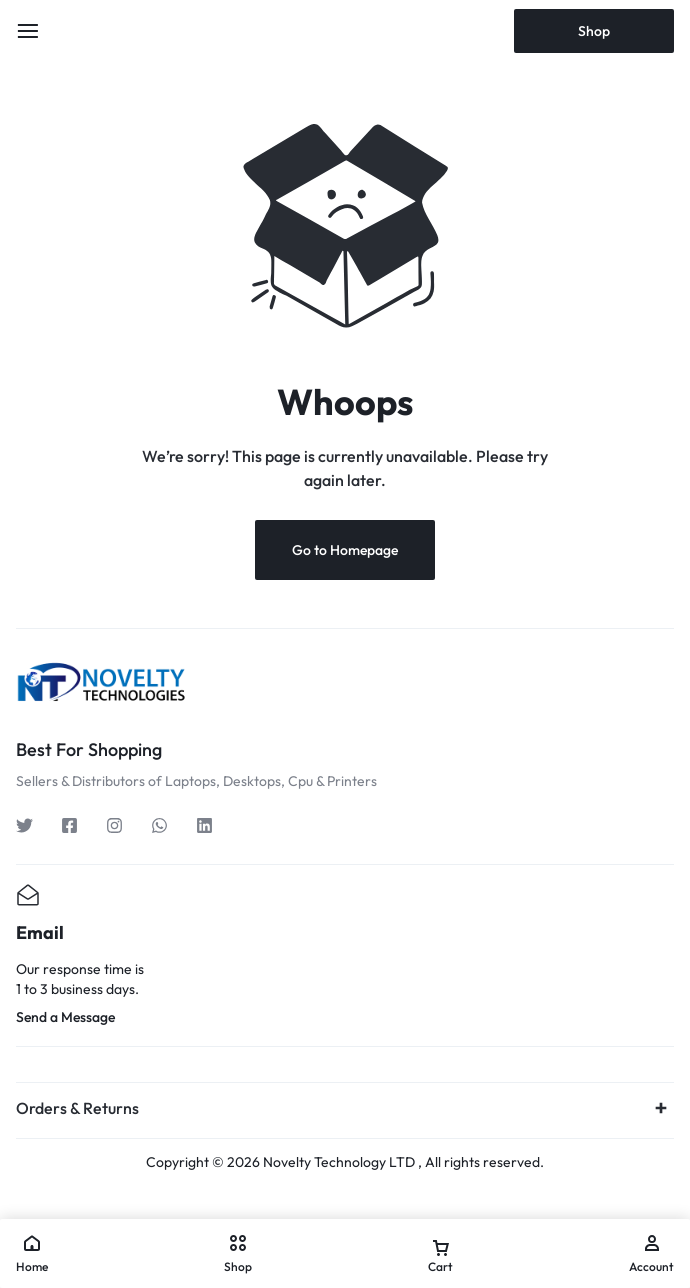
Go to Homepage (345, 550)
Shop (594, 31)
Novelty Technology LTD (339, 1162)
